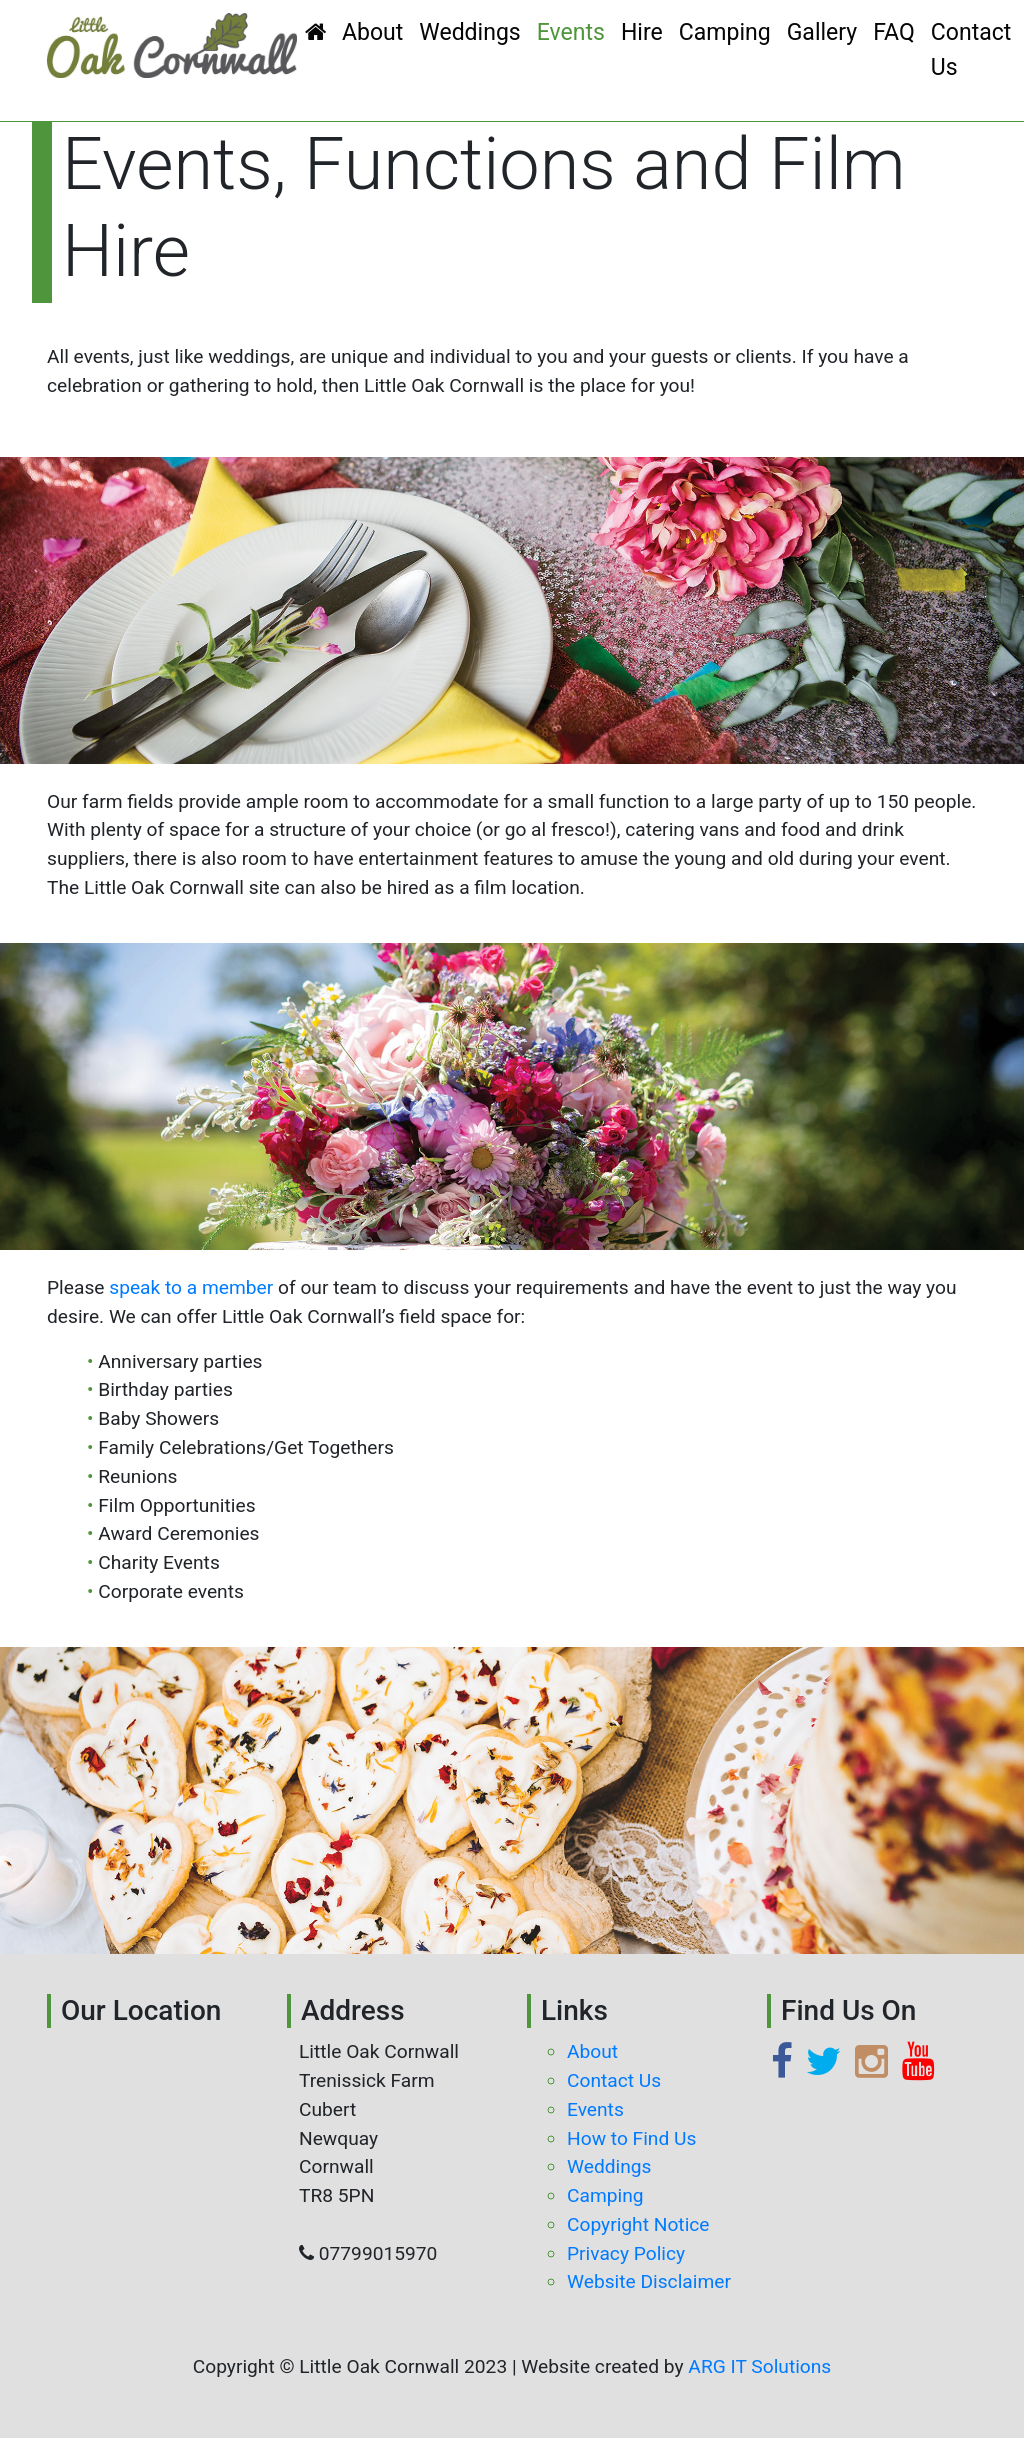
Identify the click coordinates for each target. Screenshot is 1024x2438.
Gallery (822, 32)
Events (571, 32)
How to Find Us (631, 2138)
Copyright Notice (638, 2224)
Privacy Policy (626, 2253)
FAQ (894, 32)
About (372, 32)
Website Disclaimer (649, 2281)
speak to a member (191, 1287)
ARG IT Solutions (759, 2366)
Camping (725, 32)
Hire (642, 32)
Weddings (469, 32)
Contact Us (971, 50)
